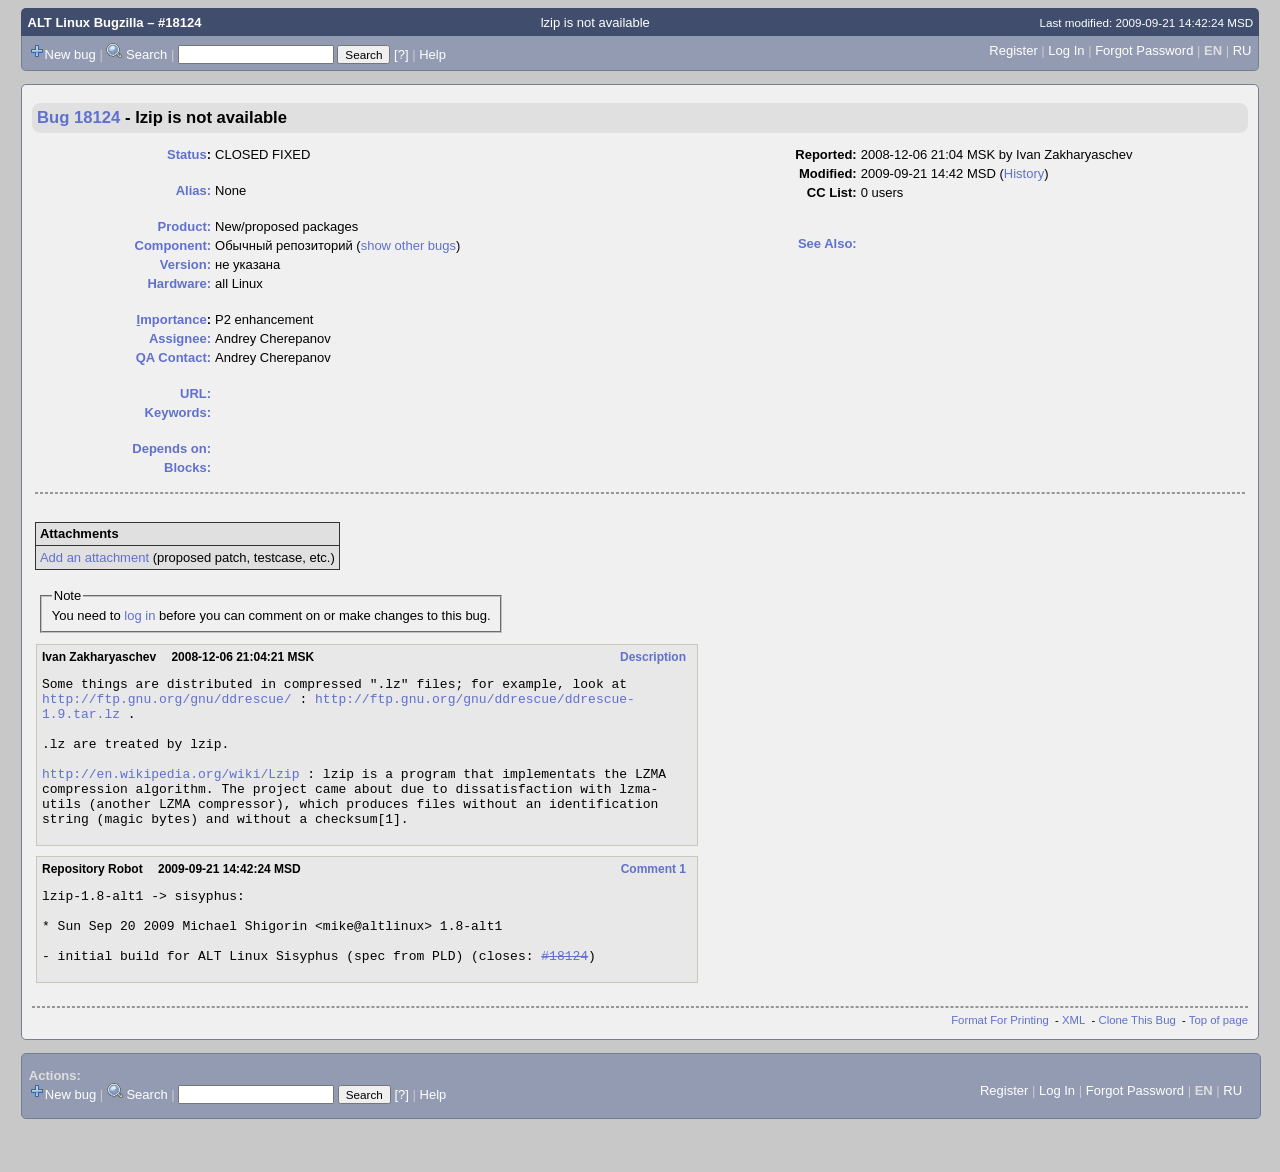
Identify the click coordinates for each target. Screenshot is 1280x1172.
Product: (184, 226)
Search (146, 54)
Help (432, 54)
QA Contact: (173, 357)
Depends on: (171, 448)
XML (1073, 1065)
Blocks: (187, 467)
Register (1013, 50)
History (1024, 173)
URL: (195, 393)
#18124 (564, 1000)
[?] (401, 54)
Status (187, 154)
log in (139, 615)
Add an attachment (94, 557)
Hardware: (179, 283)
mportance (172, 319)
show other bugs (408, 245)
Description (653, 657)
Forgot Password (1144, 50)
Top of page (1218, 1065)
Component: (173, 245)
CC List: (832, 192)
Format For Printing (1000, 1065)
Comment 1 (653, 899)
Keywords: (178, 412)
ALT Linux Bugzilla (86, 22)
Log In (1066, 50)
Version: (185, 264)
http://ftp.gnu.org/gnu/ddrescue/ (167, 704)
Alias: (193, 190)
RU (1242, 50)
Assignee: (180, 338)
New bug (70, 54)
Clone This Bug (1137, 1065)
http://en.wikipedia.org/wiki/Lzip (170, 794)
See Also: (827, 243)
